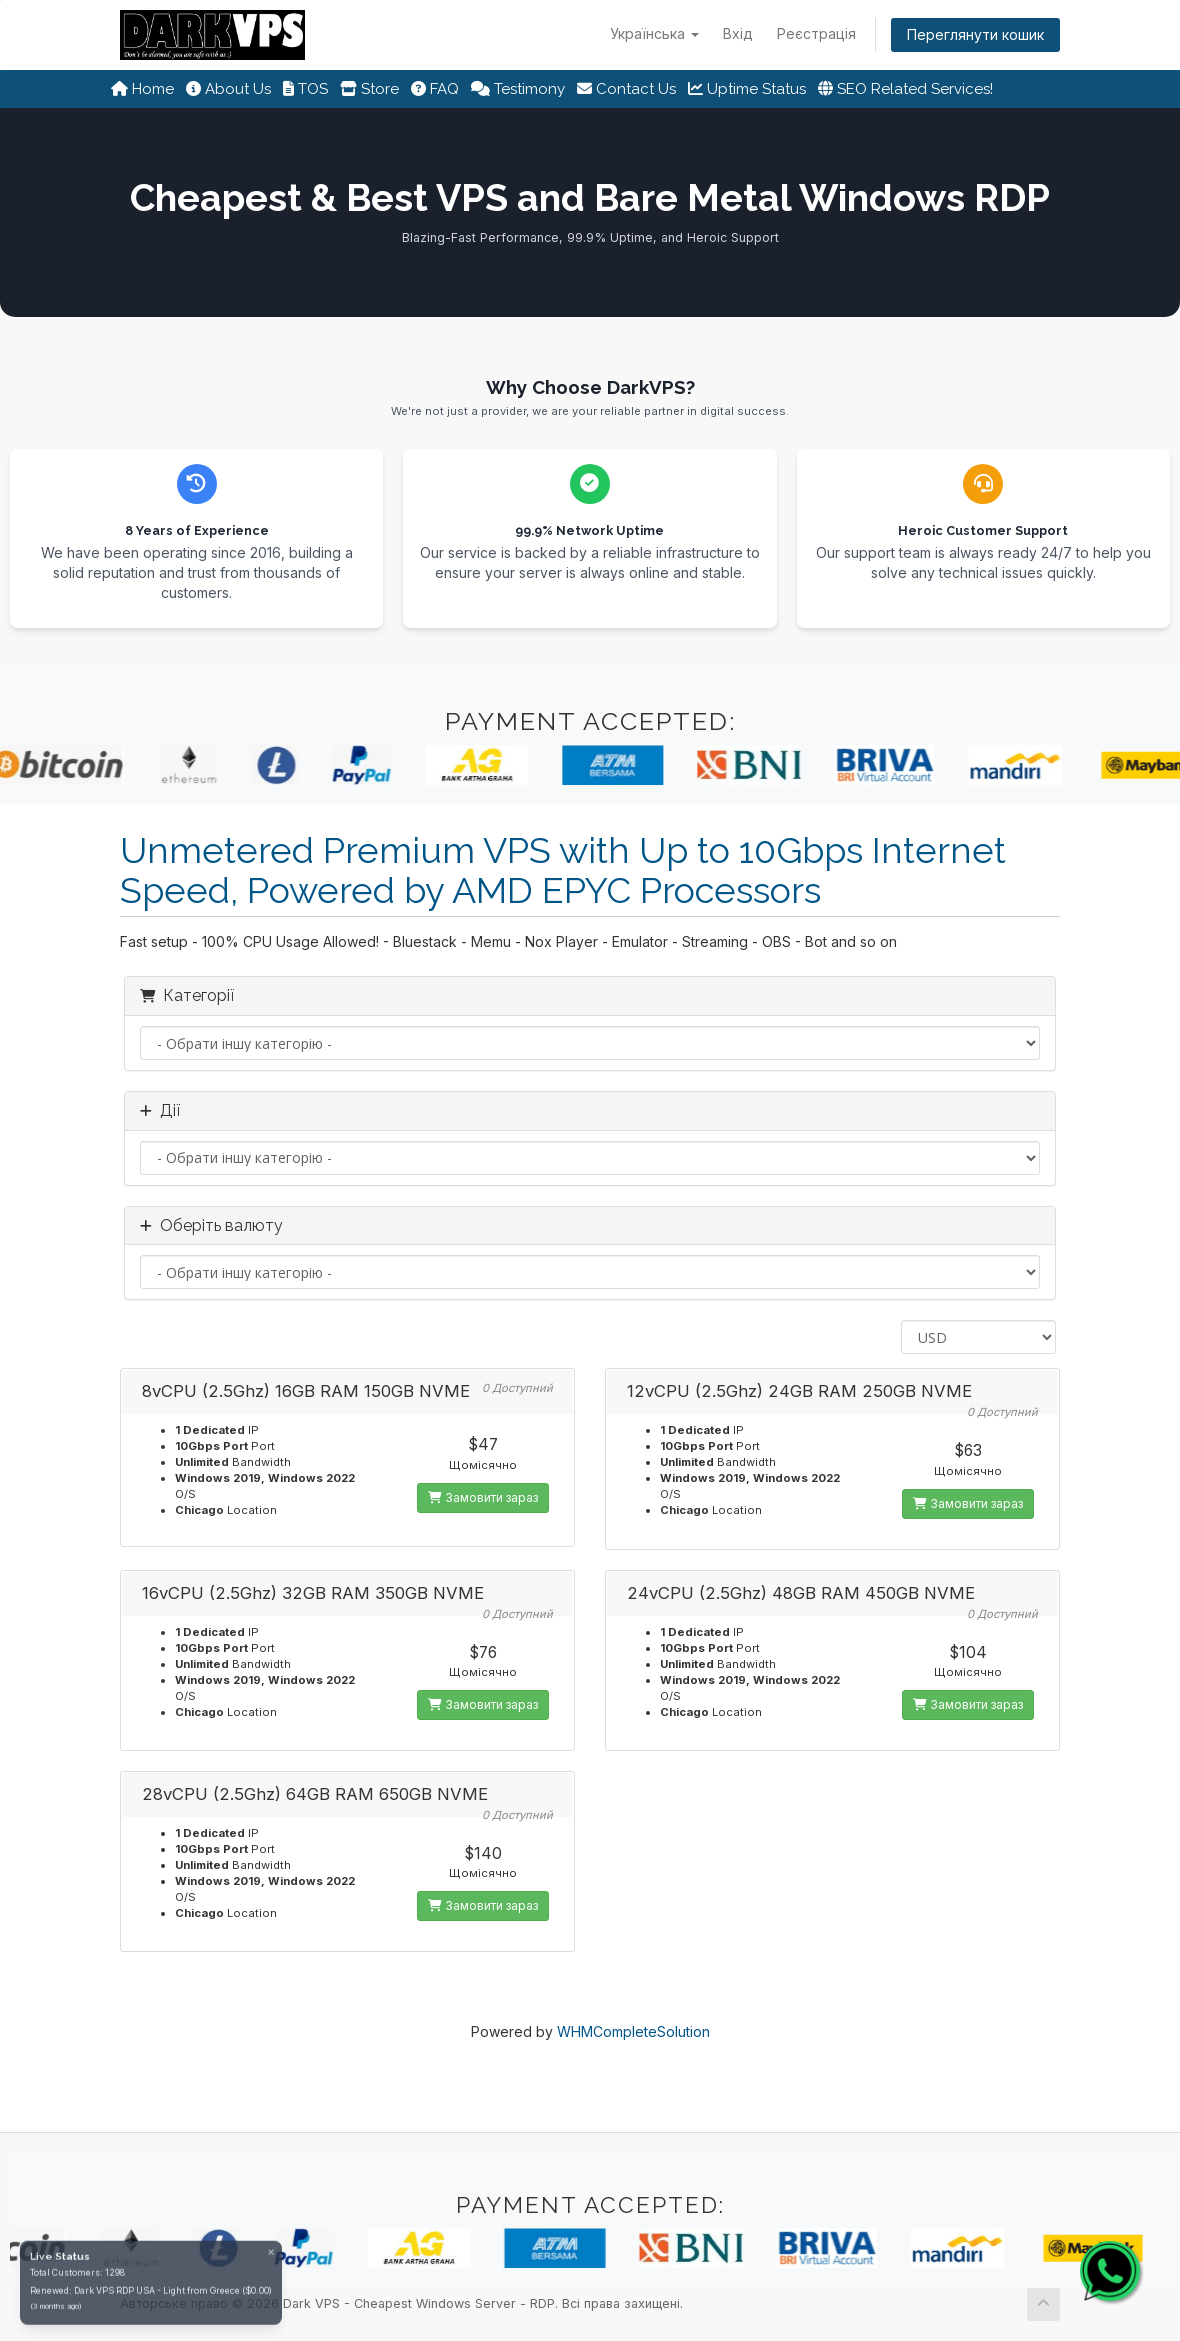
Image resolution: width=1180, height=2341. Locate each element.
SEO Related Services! (905, 89)
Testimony (518, 89)
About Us (228, 89)
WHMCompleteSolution (633, 2031)
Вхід (738, 33)
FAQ (435, 89)
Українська (654, 33)
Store (369, 89)
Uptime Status (747, 89)
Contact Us (626, 89)
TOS (305, 89)
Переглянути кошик (975, 34)
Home (142, 89)
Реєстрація (816, 33)
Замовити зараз (483, 1497)
